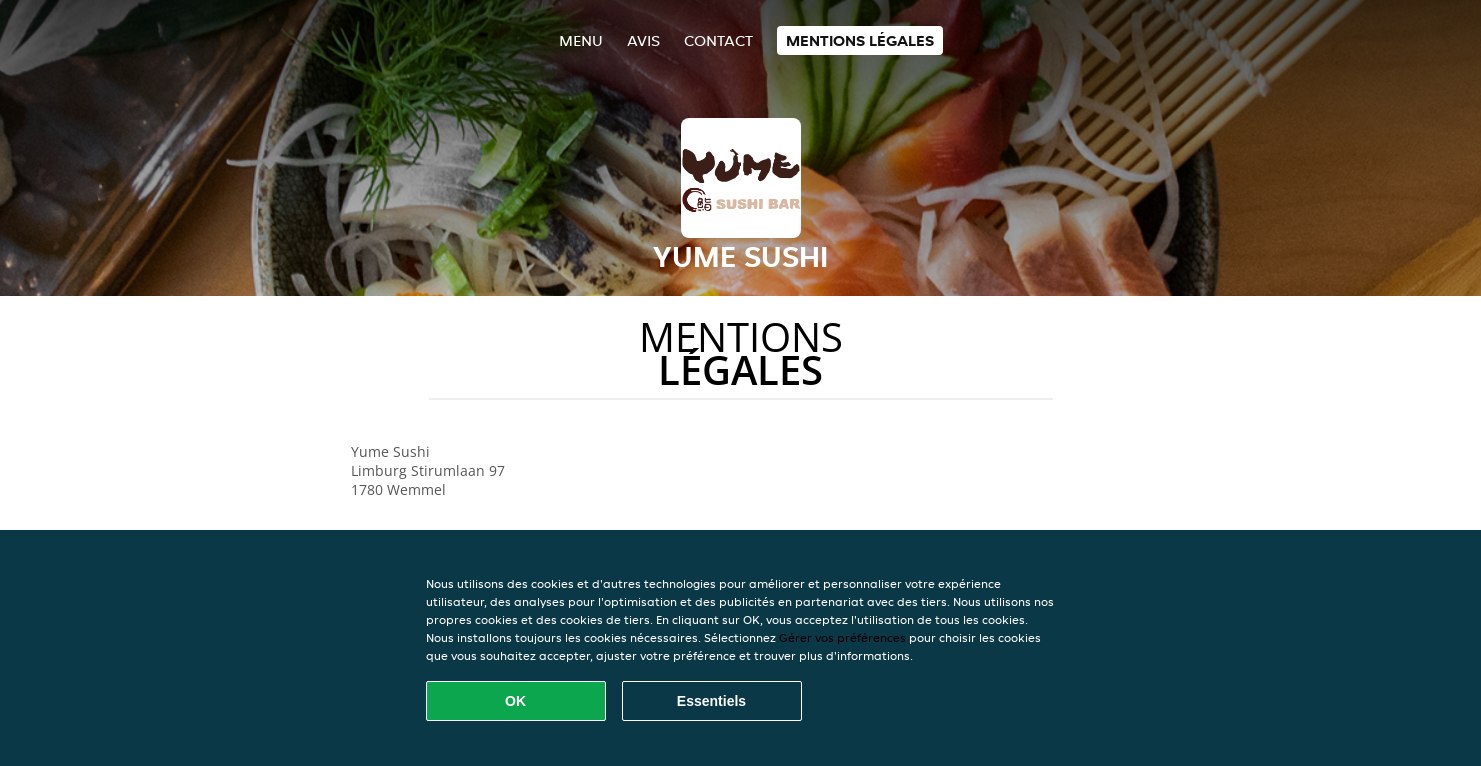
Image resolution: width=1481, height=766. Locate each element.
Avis (643, 40)
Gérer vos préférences (842, 637)
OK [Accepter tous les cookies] (515, 701)
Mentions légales (860, 40)
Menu (581, 40)
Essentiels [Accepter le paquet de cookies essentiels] (711, 701)
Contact (718, 40)
